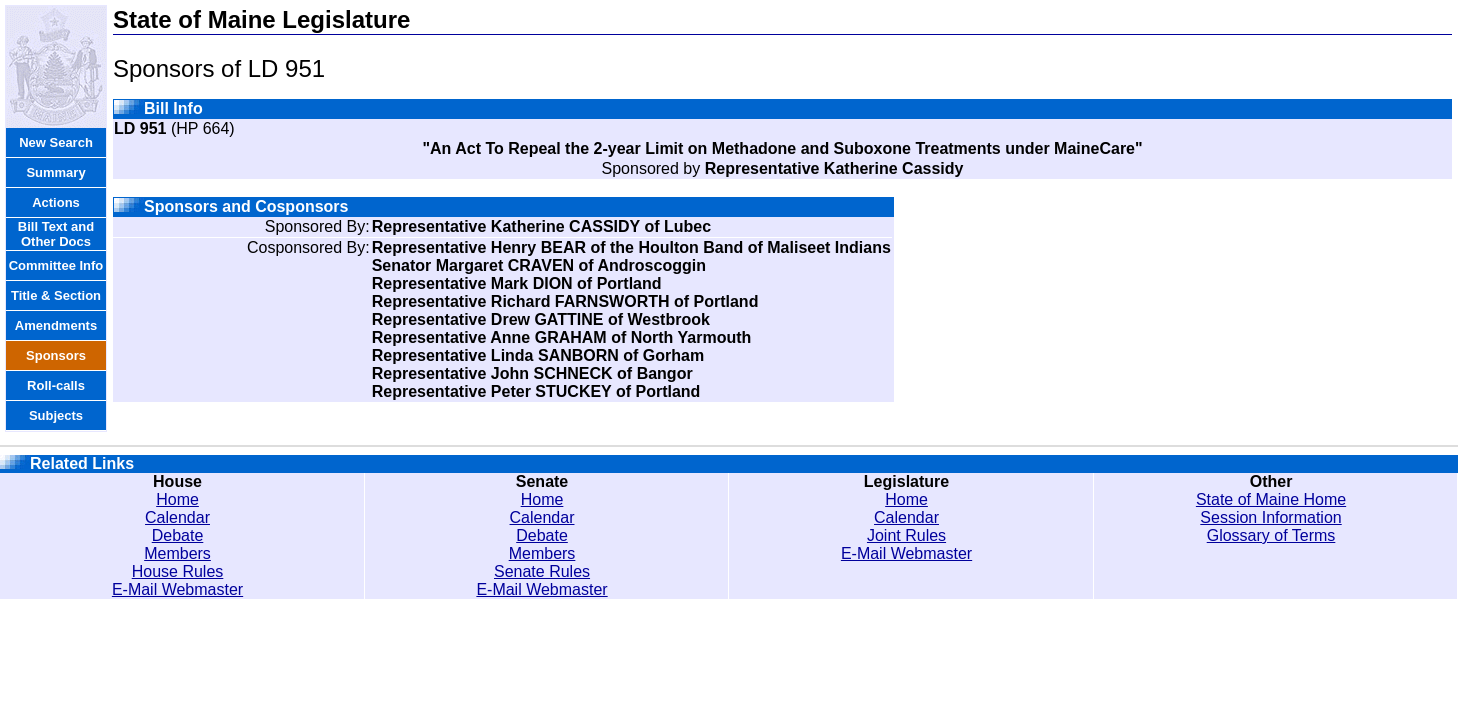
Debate (178, 535)
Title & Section (56, 295)
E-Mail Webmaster (177, 589)
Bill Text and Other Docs (56, 234)
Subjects (56, 415)
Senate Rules (542, 571)
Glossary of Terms (1271, 535)
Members (177, 553)
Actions (56, 202)
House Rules (178, 571)
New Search (56, 142)
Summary (55, 172)
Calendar (177, 517)
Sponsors (56, 355)
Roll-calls (56, 385)
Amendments (56, 325)
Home (177, 499)
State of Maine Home (1271, 499)
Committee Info (56, 265)
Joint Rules (906, 535)
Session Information (1270, 517)
